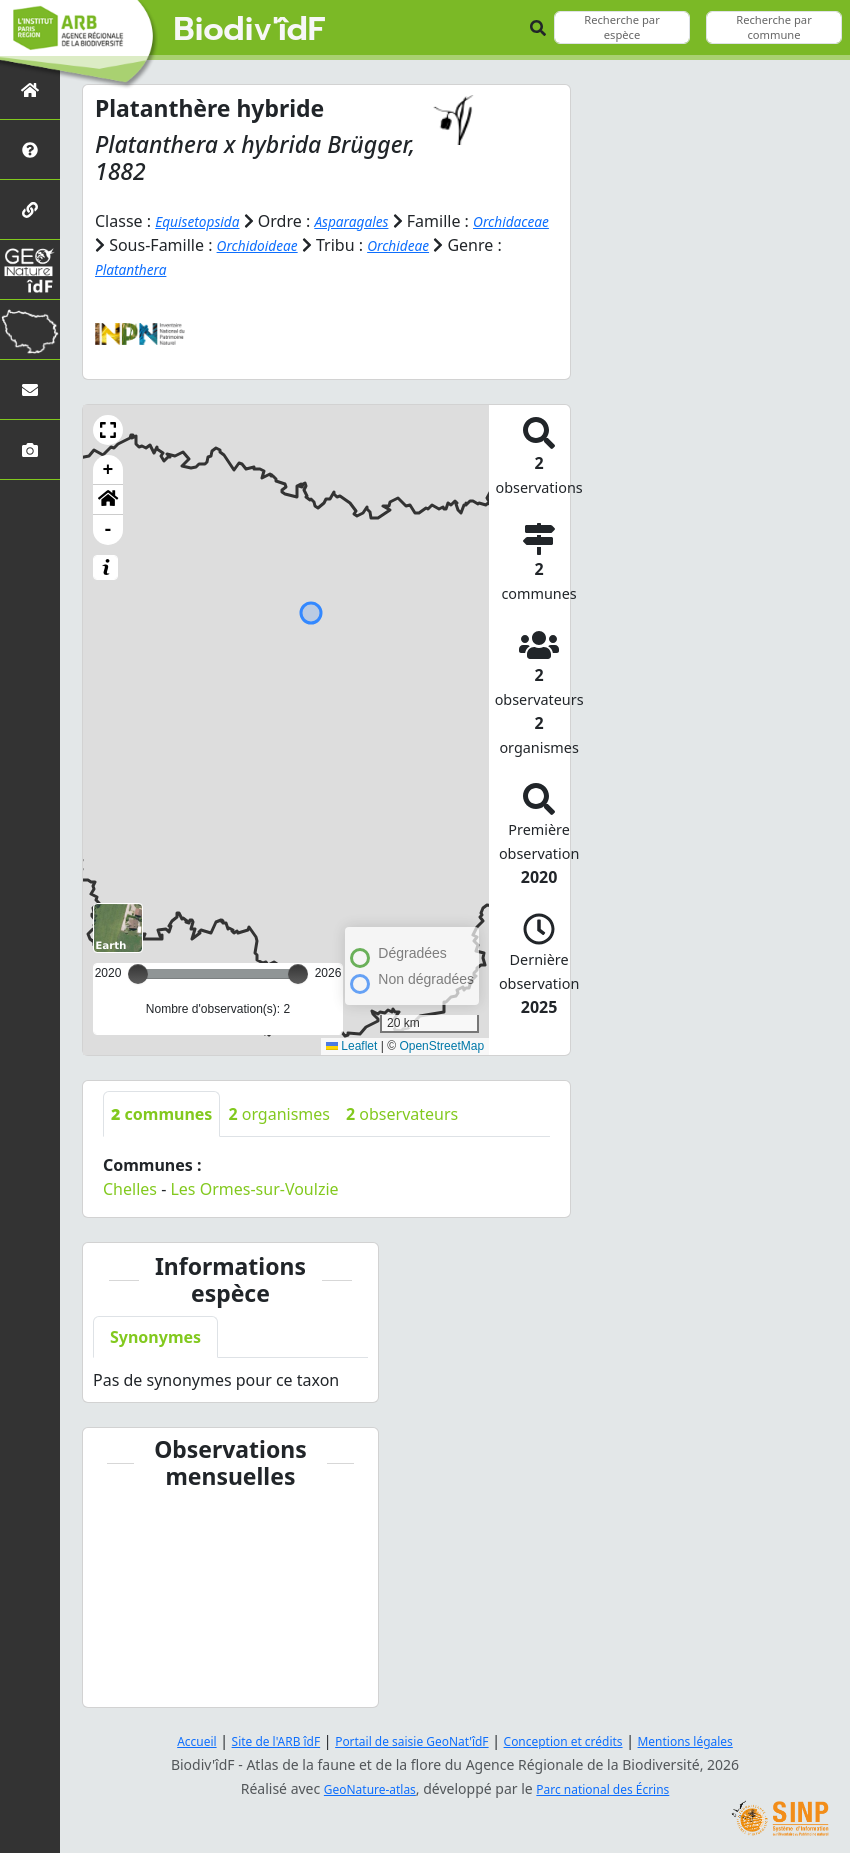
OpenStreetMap (441, 1045)
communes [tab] (161, 1113)
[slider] (298, 973)
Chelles (130, 1188)
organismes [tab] (279, 1113)
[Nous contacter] (30, 389)
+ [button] (108, 469)
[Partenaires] (30, 209)
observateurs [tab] (402, 1113)
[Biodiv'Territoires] (30, 329)
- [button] (108, 529)
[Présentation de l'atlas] (30, 149)
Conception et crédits (578, 1740)
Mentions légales (720, 1740)
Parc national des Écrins (611, 1788)
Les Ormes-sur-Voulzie (254, 1188)
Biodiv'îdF (250, 30)
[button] (108, 429)
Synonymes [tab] (155, 1336)
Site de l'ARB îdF (248, 1740)
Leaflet (351, 1045)
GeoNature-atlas (359, 1788)
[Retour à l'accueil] (30, 89)
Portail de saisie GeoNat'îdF (405, 1740)
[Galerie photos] (30, 449)
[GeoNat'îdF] (30, 269)
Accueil (158, 1740)
